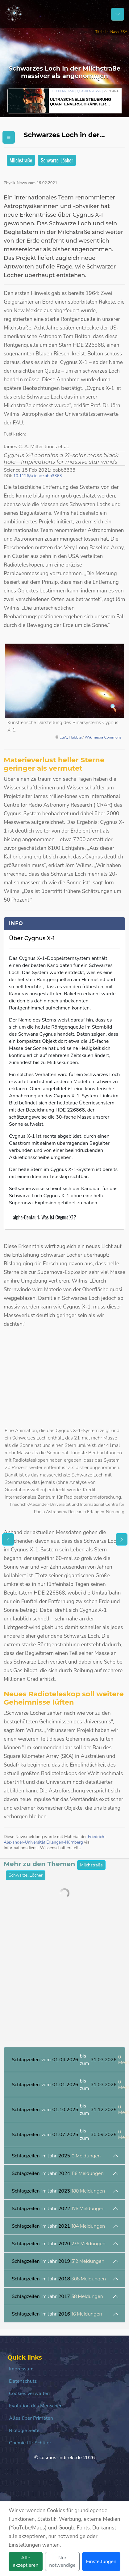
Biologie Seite (24, 2430)
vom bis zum (68, 2060)
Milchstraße (21, 160)
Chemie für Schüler (30, 2442)
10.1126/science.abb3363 (37, 476)
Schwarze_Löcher (57, 160)
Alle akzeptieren (26, 2561)
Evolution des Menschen (36, 2405)
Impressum (21, 2368)
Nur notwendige (62, 2561)
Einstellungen (101, 2561)
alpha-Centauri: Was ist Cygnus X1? (44, 1217)
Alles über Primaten (31, 2418)
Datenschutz (23, 2381)
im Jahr (56, 2156)
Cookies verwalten (29, 2393)
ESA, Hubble (71, 737)
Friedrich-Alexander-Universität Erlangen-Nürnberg (55, 1839)
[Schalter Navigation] (117, 14)
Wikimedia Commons (103, 737)
